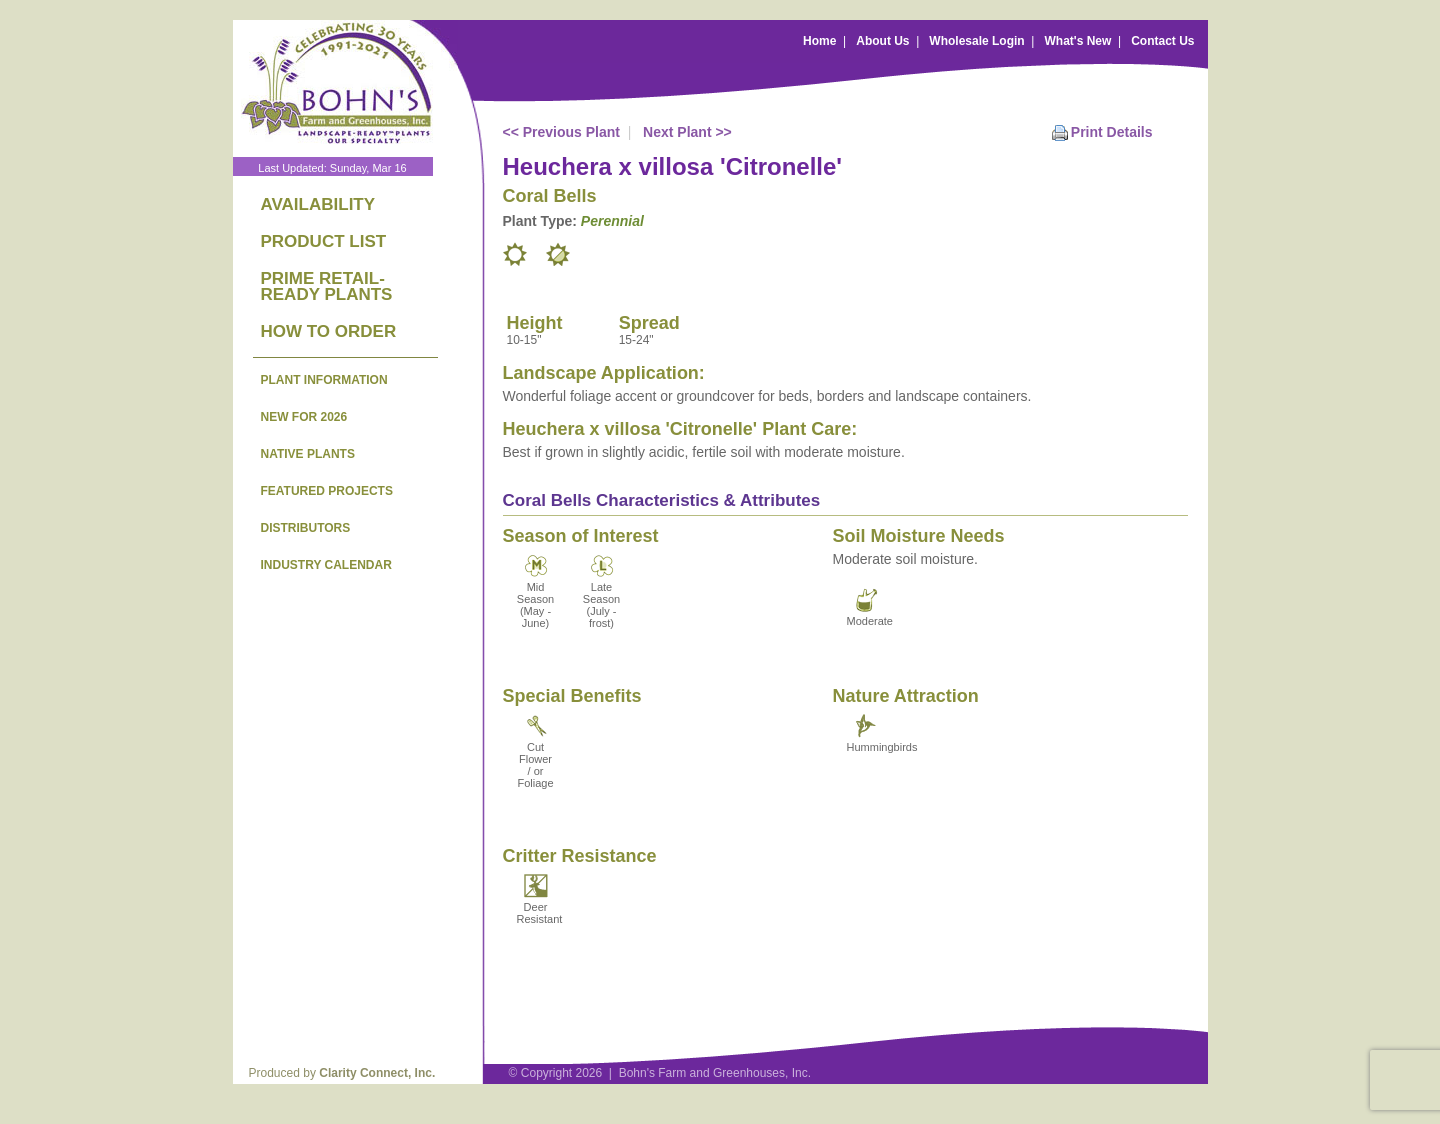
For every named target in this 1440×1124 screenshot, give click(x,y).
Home (819, 41)
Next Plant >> (687, 132)
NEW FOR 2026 (304, 417)
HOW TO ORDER (329, 331)
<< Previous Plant (562, 132)
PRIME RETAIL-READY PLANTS (327, 286)
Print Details (1112, 132)
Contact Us (1162, 41)
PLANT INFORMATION (324, 380)
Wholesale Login (976, 41)
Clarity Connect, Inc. (377, 1073)
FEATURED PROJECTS (327, 491)
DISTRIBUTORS (306, 528)
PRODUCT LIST (324, 241)
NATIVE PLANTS (308, 454)
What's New (1077, 41)
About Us (882, 41)
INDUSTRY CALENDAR (326, 565)
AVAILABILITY (318, 204)
